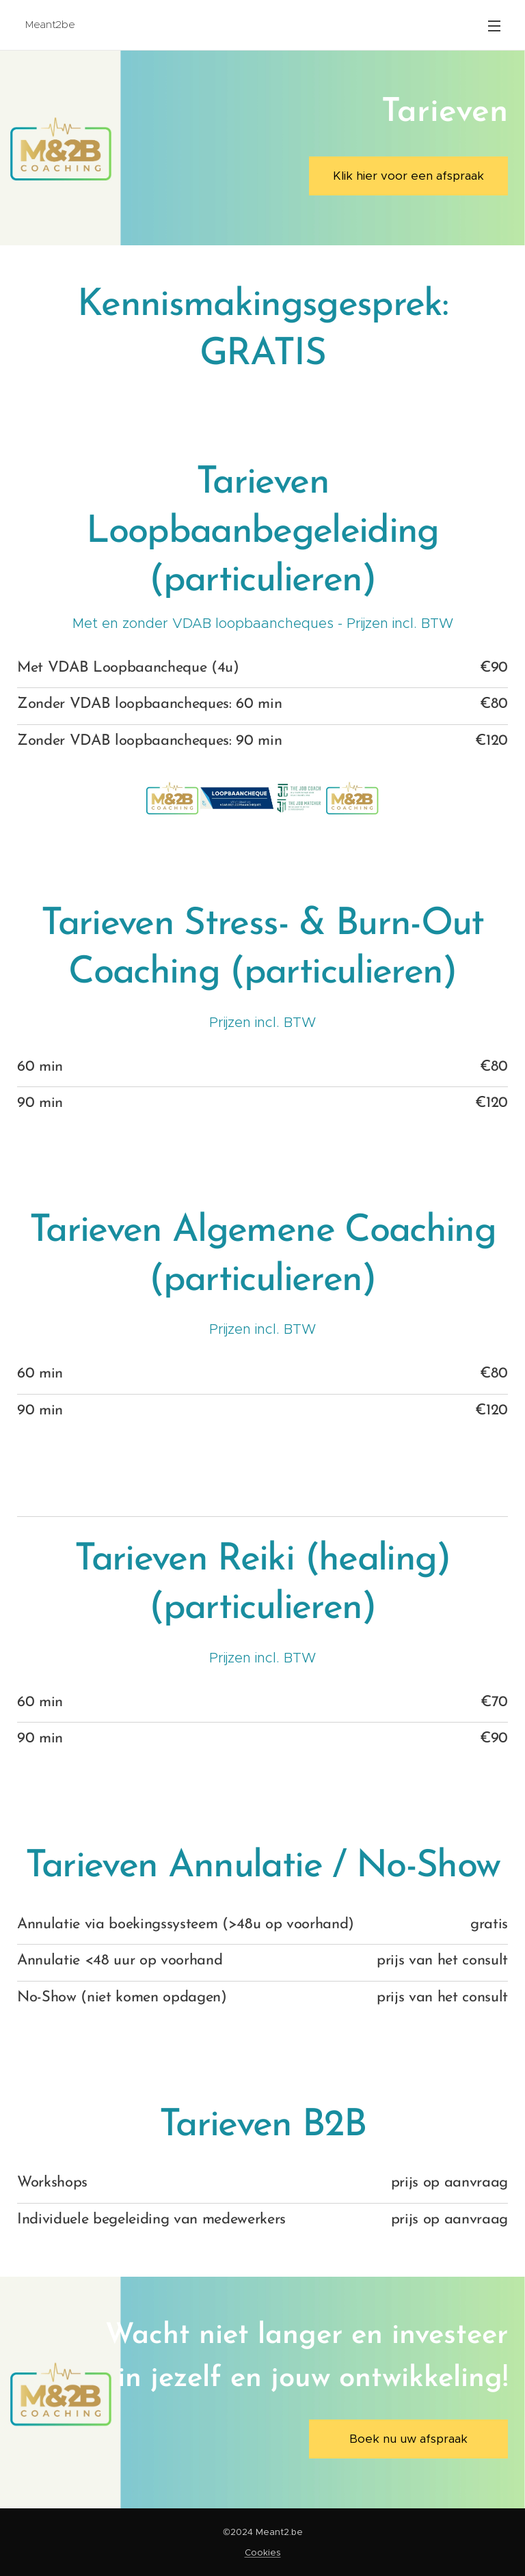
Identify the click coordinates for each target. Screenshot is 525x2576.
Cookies (263, 2552)
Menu (494, 26)
